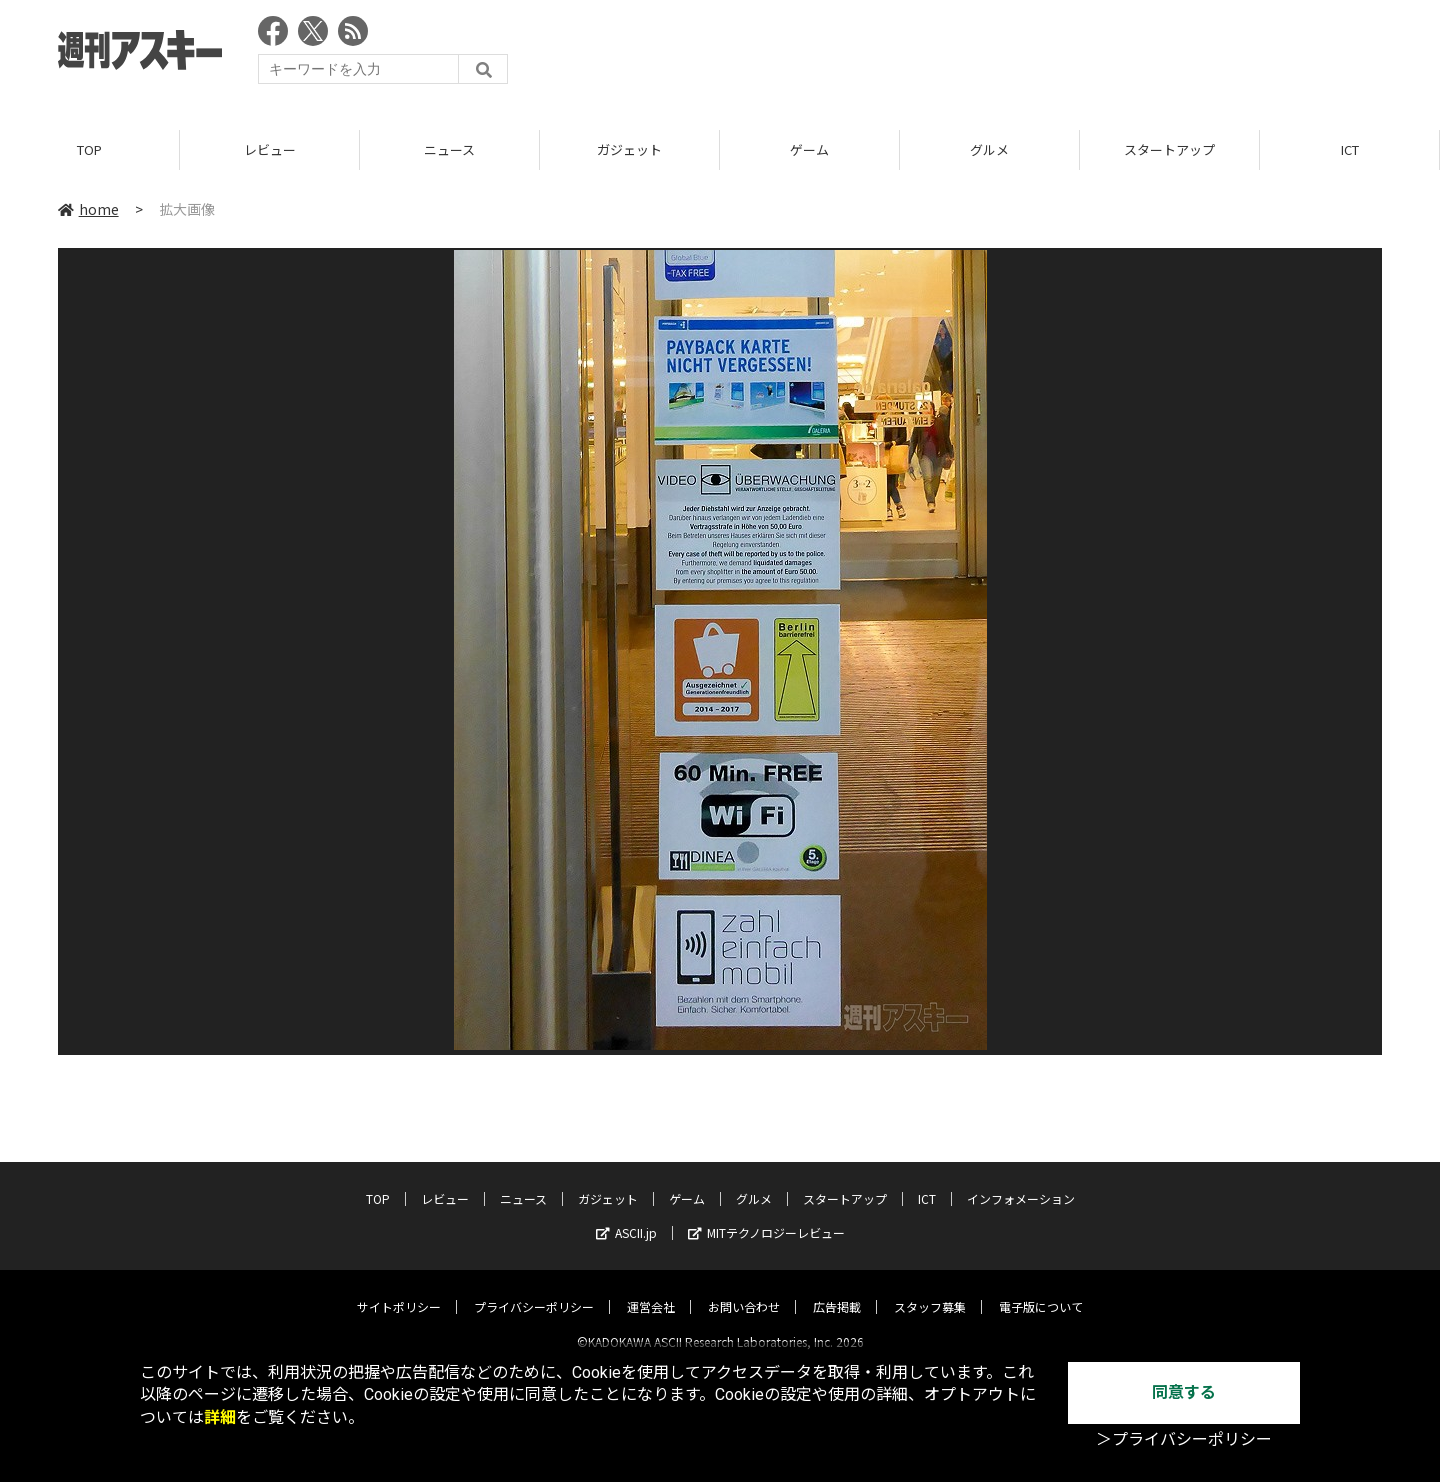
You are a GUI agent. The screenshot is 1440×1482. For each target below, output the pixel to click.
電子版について (1041, 1289)
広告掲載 (837, 1289)
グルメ (989, 149)
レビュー (270, 149)
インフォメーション (1021, 1181)
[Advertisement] (1018, 55)
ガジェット (629, 149)
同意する (1184, 1392)
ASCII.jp (626, 1215)
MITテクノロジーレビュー (766, 1215)
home (88, 209)
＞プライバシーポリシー (1184, 1439)
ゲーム (809, 149)
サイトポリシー (399, 1289)
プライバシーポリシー (534, 1289)
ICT (1350, 149)
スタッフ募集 (930, 1289)
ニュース (449, 149)
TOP (89, 149)
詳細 (220, 1417)
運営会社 (651, 1289)
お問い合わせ (744, 1289)
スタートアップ (1169, 149)
